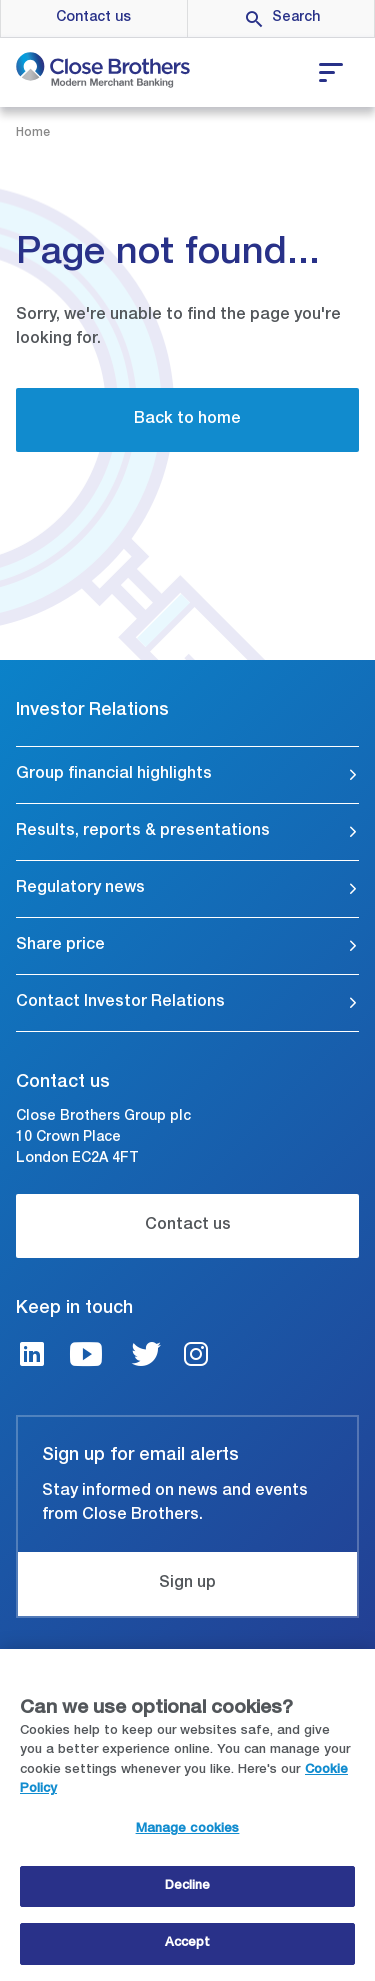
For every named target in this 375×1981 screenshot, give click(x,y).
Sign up (187, 1584)
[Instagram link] (196, 1357)
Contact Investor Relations (120, 1003)
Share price (60, 946)
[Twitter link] (146, 1357)
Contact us (93, 18)
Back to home (187, 420)
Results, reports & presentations (143, 832)
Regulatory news (80, 889)
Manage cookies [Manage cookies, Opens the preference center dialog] (188, 1832)
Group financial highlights (114, 775)
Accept (188, 1946)
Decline (188, 1889)
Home (33, 133)
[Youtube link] (86, 1357)
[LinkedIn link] (32, 1357)
